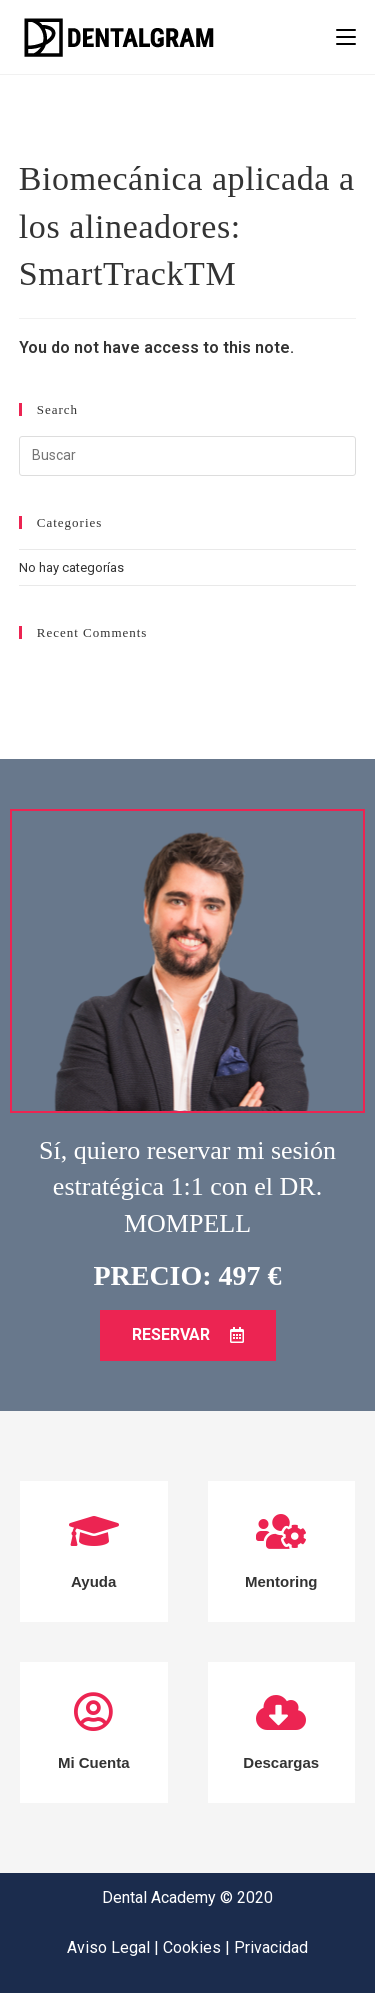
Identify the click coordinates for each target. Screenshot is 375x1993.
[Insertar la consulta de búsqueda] (188, 456)
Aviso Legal (110, 1947)
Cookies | (198, 1947)
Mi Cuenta (94, 1762)
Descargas (281, 1762)
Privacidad (271, 1947)
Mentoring (281, 1581)
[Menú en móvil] (346, 37)
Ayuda (93, 1581)
